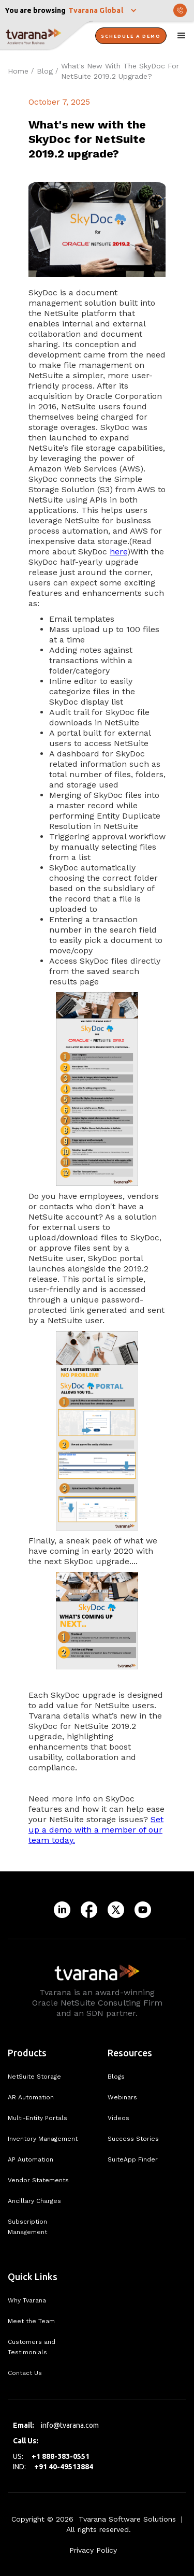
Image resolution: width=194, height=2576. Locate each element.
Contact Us (25, 2373)
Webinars (122, 2097)
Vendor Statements (38, 2180)
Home (18, 71)
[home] (46, 36)
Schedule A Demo (131, 36)
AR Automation (31, 2097)
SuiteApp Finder (133, 2159)
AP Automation (30, 2159)
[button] (103, 10)
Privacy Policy (93, 2550)
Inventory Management (43, 2138)
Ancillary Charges (34, 2201)
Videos (118, 2118)
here (118, 551)
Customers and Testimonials (31, 2347)
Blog (45, 71)
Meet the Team (31, 2321)
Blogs (116, 2076)
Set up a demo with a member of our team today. (95, 1829)
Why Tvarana (27, 2300)
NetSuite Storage (34, 2076)
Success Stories (133, 2138)
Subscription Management (27, 2227)
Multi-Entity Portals (37, 2118)
